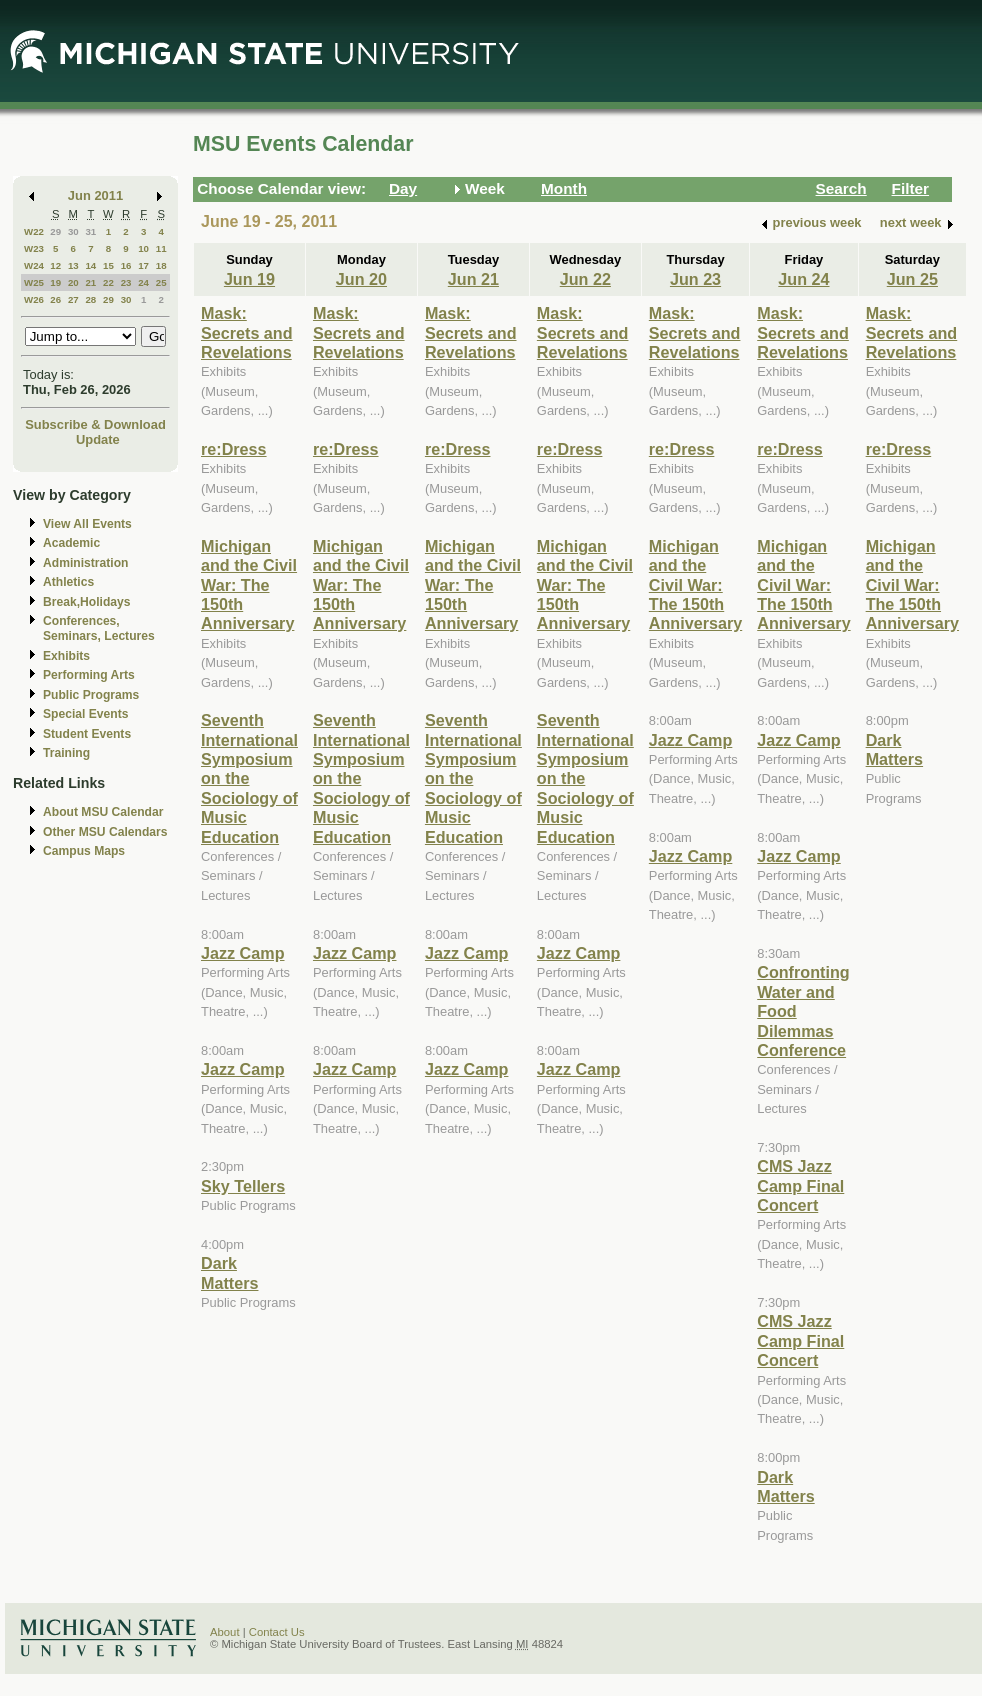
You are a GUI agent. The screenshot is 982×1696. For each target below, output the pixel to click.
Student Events (87, 734)
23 (126, 282)
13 (73, 265)
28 (90, 299)
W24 (34, 265)
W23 (34, 248)
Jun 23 (695, 279)
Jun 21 (473, 279)
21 (90, 282)
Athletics (68, 582)
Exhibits (66, 656)
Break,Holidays (87, 602)
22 (108, 282)
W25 (34, 282)
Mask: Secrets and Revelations (247, 332)
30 (73, 231)
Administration (85, 563)
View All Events (87, 524)
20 (73, 282)
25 (161, 282)
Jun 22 (585, 279)
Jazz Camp (243, 953)
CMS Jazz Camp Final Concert (800, 1185)
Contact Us (277, 1632)
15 (108, 265)
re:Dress (234, 449)
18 (161, 265)
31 (90, 231)
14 (90, 265)
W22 (34, 231)
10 (143, 248)
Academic (71, 543)
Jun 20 (361, 279)
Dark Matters (229, 1272)
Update (98, 439)
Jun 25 (912, 279)
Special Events (85, 714)
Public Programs (91, 695)
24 (143, 282)
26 (55, 299)
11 (161, 248)
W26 (34, 299)
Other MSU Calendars (105, 832)
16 (126, 265)
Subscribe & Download (95, 424)
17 (143, 265)
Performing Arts (89, 675)
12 (55, 265)
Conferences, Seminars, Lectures (99, 628)
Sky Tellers (243, 1186)
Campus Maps (84, 851)
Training (66, 753)
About (225, 1632)
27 (73, 299)
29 (55, 231)
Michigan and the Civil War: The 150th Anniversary (249, 585)
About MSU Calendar (103, 812)
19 (55, 282)
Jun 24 (803, 279)
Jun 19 (249, 279)
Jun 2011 (95, 195)
